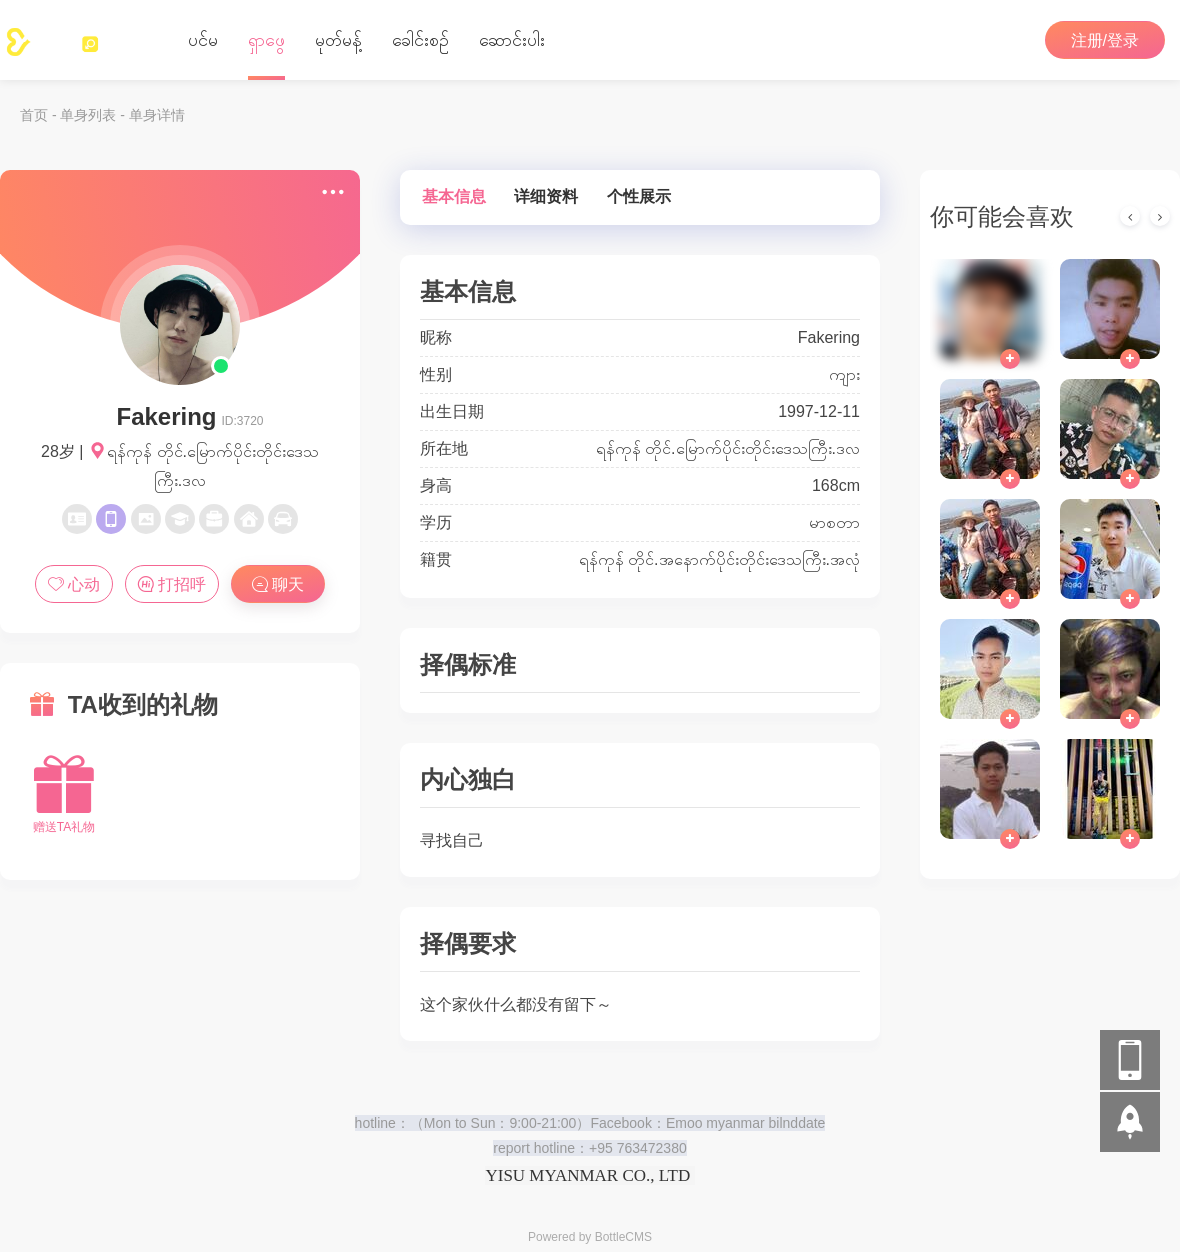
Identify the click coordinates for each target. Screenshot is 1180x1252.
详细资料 (546, 196)
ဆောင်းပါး (512, 40)
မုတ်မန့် (338, 40)
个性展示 (639, 196)
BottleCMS (623, 1237)
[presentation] (1130, 216)
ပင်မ (203, 40)
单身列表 (88, 115)
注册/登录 (1105, 40)
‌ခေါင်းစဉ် (420, 40)
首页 (34, 115)
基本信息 (454, 196)
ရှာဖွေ (266, 40)
